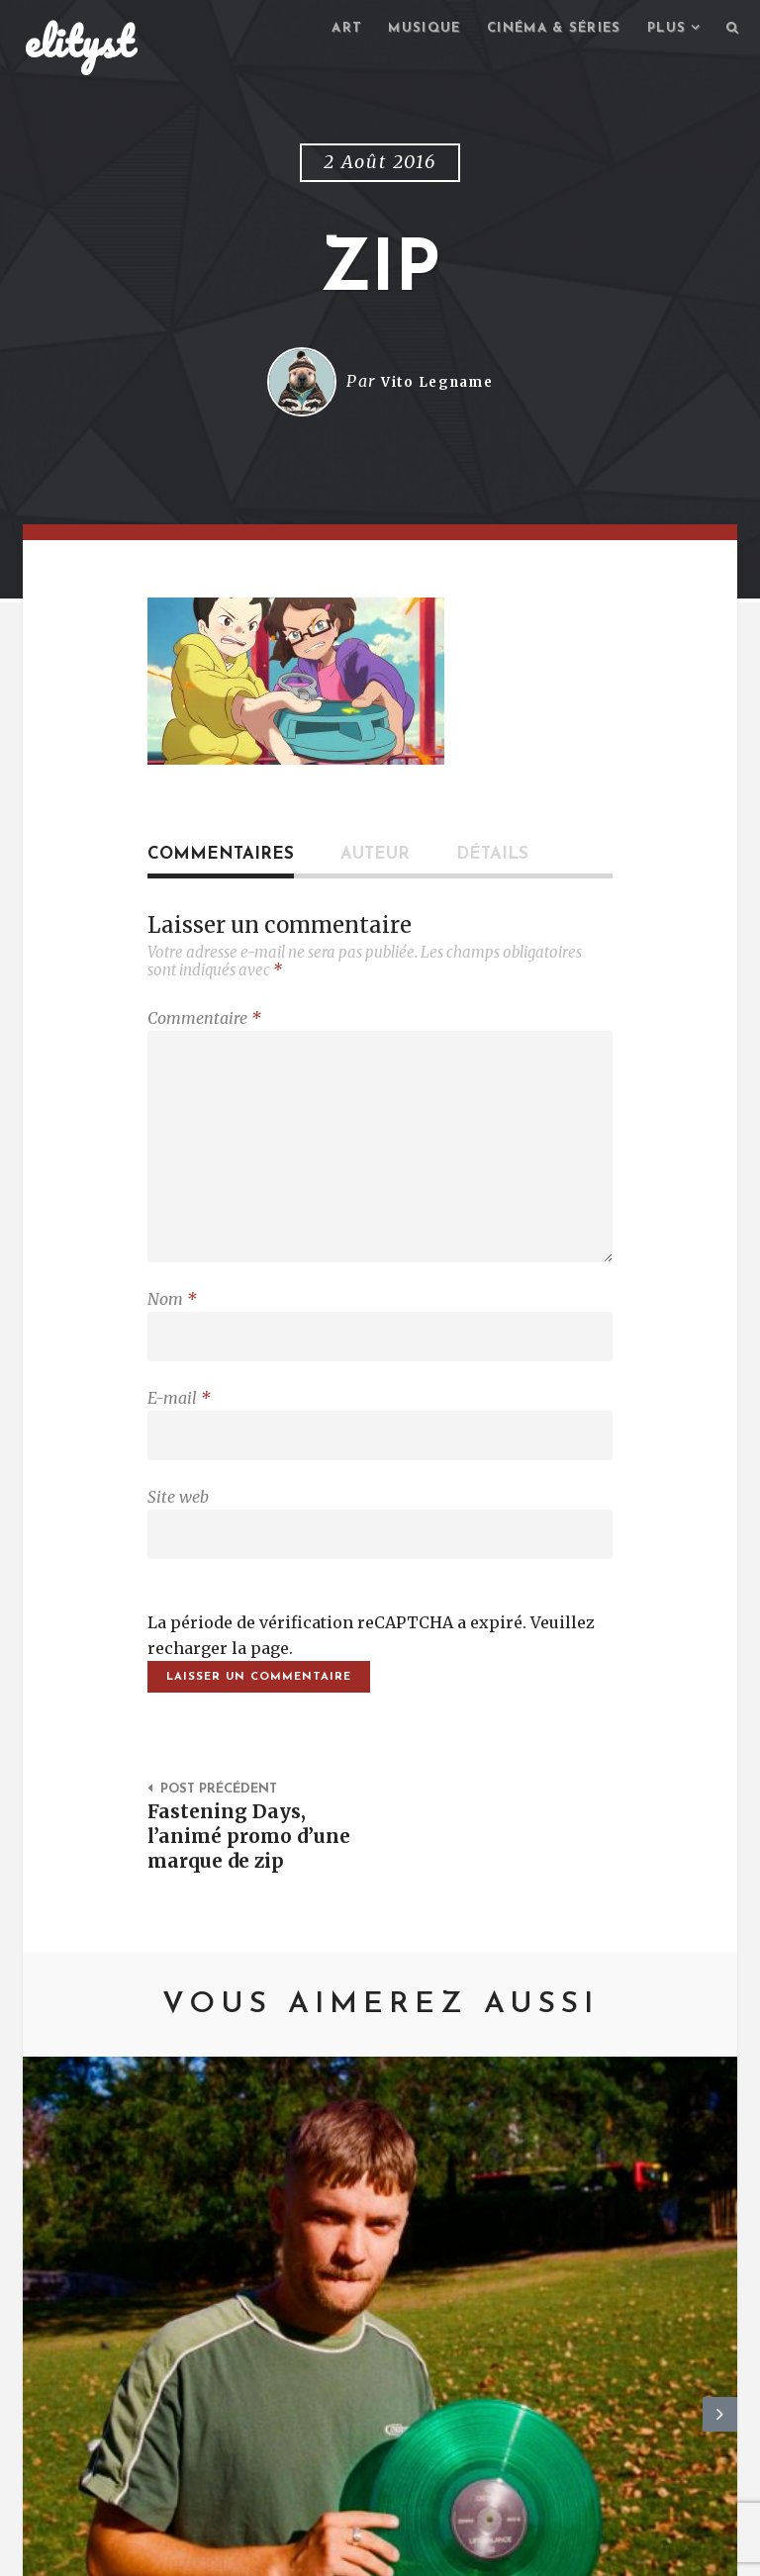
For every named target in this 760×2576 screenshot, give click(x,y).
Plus (662, 30)
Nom (172, 1319)
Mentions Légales (314, 2551)
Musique (404, 30)
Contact (187, 2551)
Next (720, 2236)
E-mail (179, 1422)
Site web (178, 1526)
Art (322, 30)
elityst (79, 43)
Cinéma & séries (542, 30)
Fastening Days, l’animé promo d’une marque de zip (251, 1876)
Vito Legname (437, 385)
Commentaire (204, 1021)
